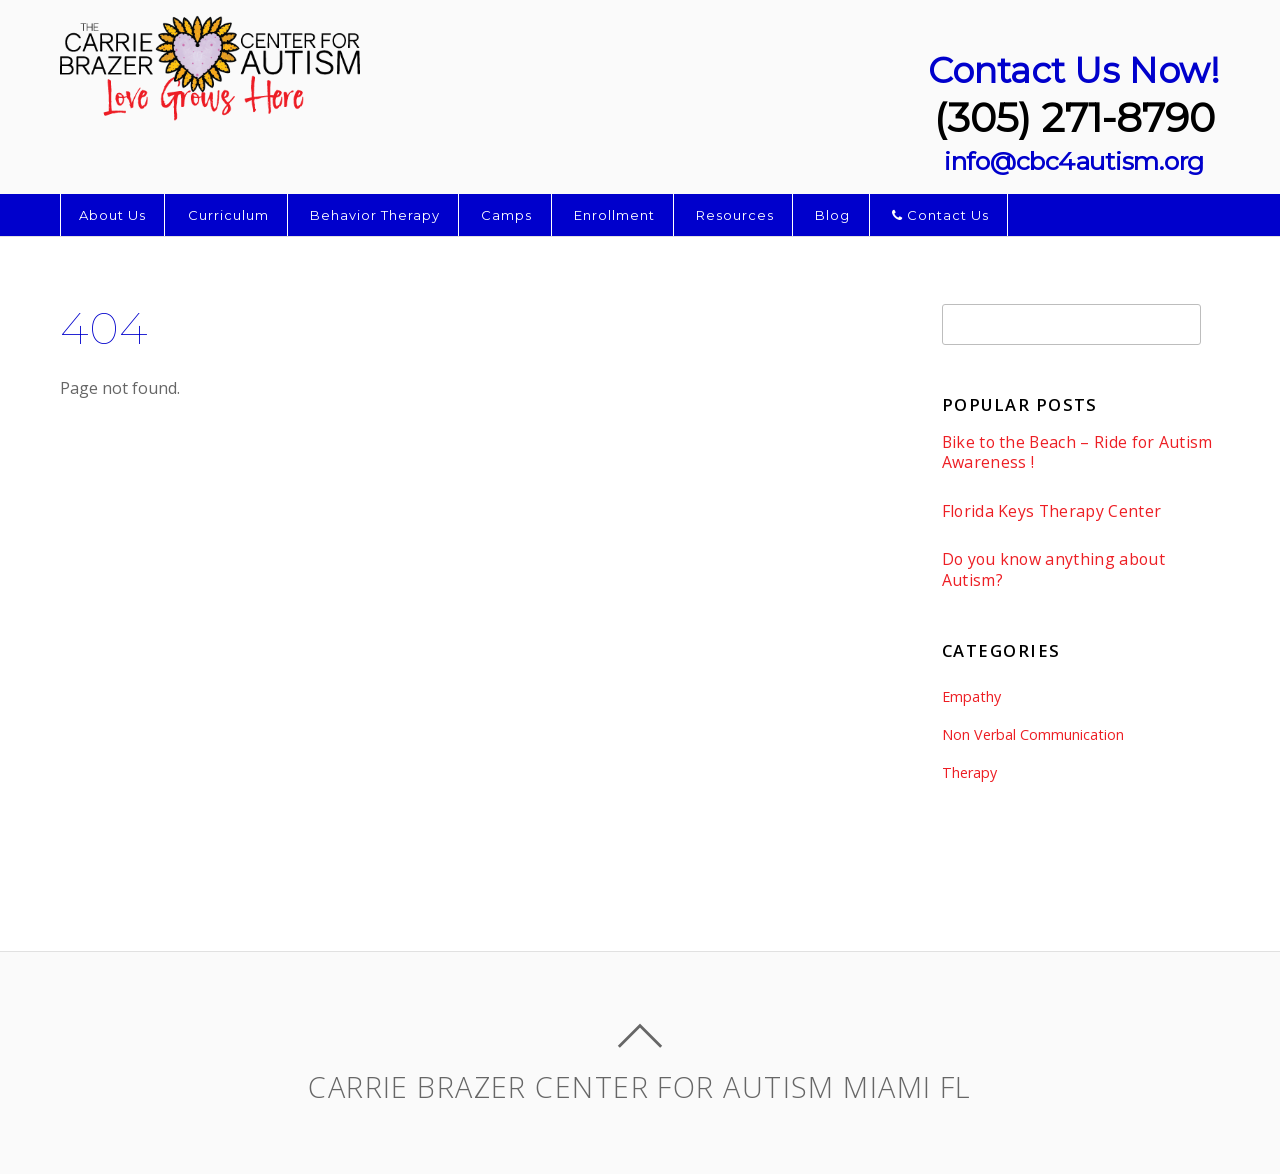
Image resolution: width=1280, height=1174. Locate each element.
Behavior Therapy (375, 215)
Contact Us (940, 215)
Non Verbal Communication (1033, 734)
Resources (735, 215)
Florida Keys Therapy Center (1052, 511)
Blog (832, 215)
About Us (112, 215)
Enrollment (614, 215)
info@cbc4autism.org (1074, 161)
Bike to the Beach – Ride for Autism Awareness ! (1077, 452)
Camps (506, 215)
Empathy (971, 696)
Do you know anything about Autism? (1053, 569)
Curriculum (228, 215)
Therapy (969, 772)
